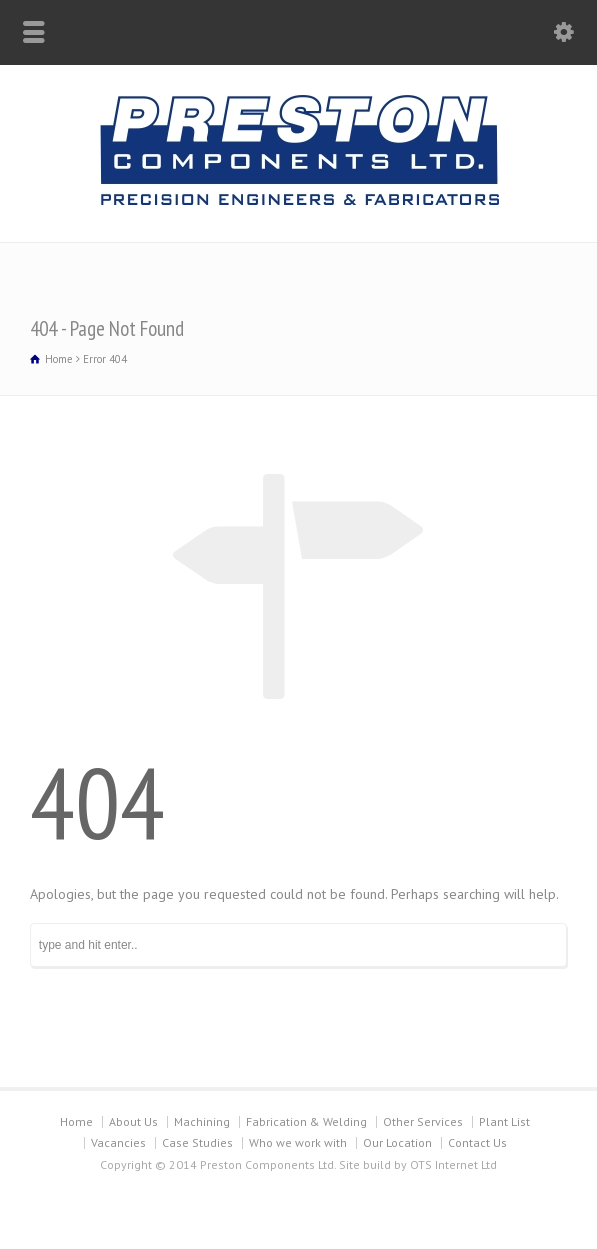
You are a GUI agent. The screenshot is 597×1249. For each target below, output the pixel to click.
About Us (133, 1121)
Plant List (504, 1121)
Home (76, 1121)
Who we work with (298, 1142)
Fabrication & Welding (306, 1121)
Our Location (397, 1142)
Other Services (423, 1121)
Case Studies (197, 1142)
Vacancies (118, 1142)
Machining (202, 1121)
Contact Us (477, 1142)
